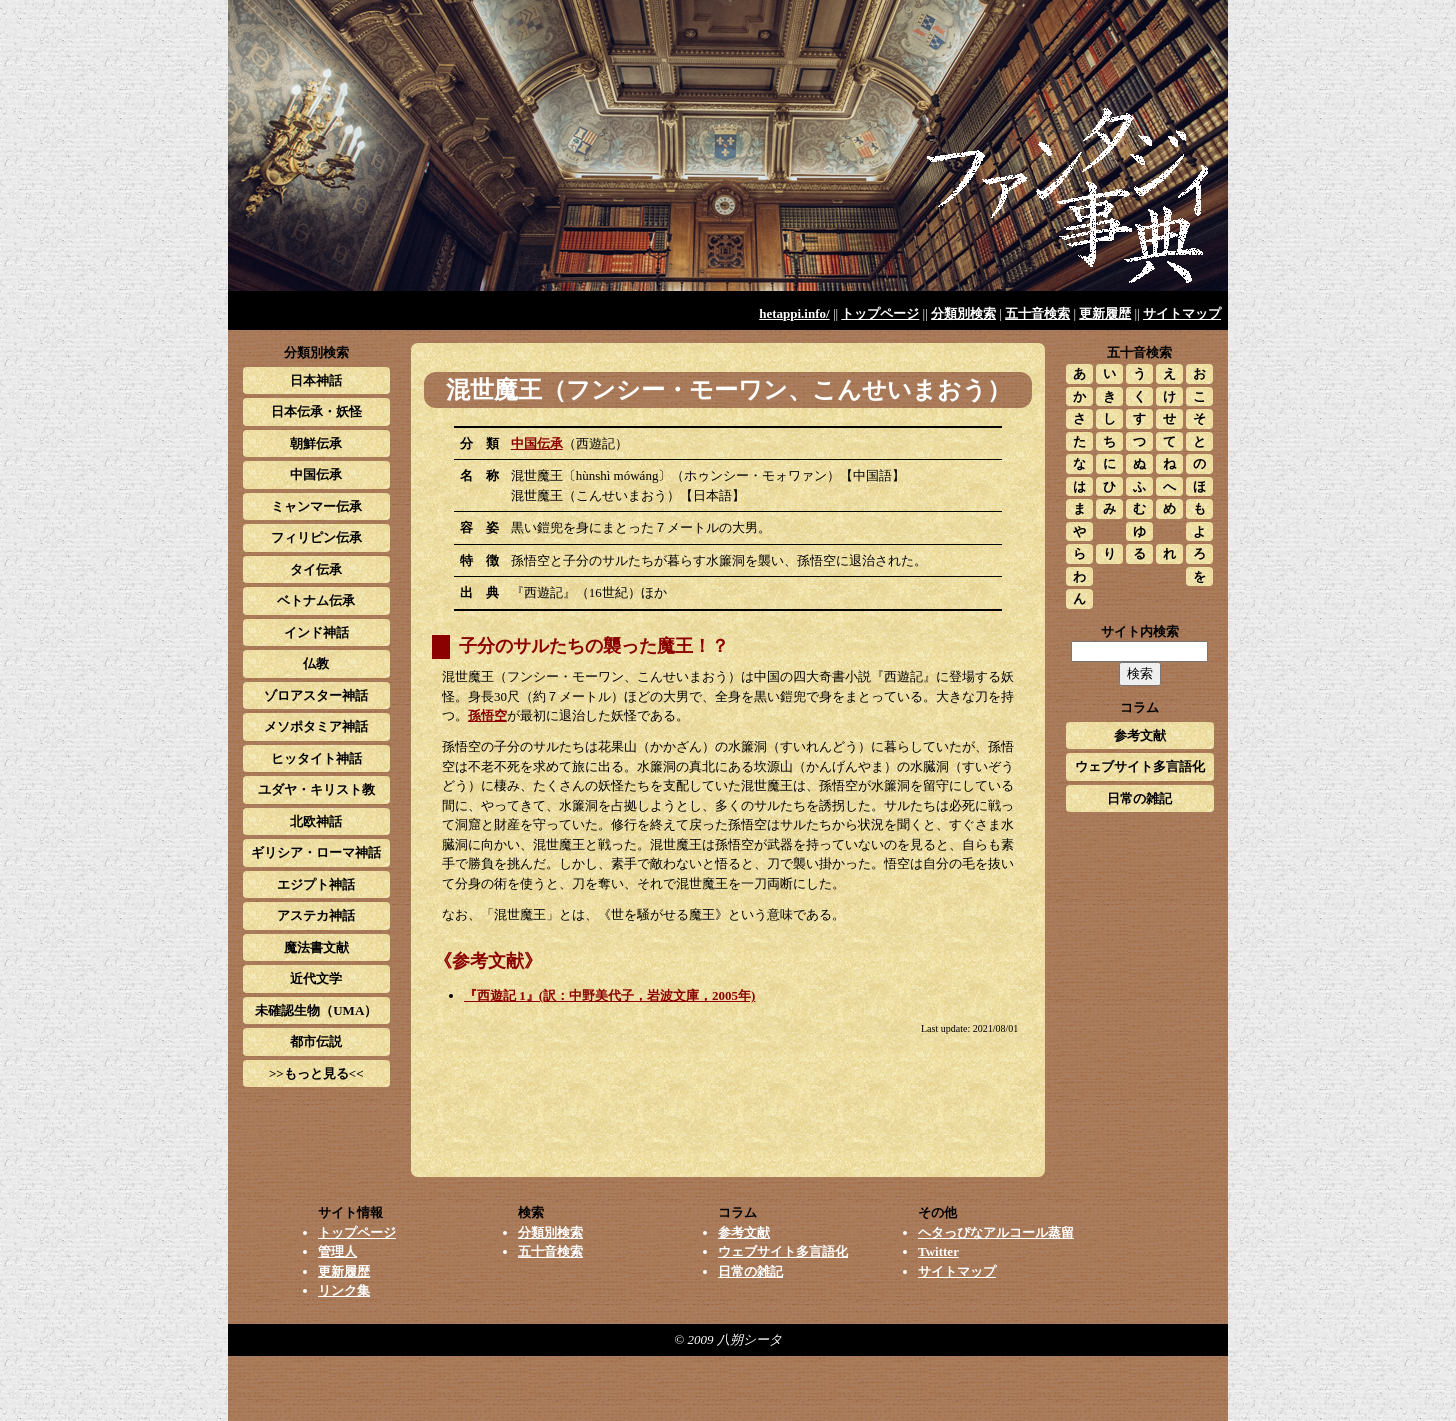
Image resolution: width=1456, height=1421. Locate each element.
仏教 (316, 663)
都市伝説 (316, 1041)
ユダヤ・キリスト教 (316, 789)
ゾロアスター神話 (316, 695)
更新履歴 (1105, 313)
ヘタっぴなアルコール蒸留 (996, 1232)
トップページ (880, 313)
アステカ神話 (316, 915)
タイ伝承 (316, 569)
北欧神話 (316, 821)
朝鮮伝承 (316, 443)
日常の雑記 (1139, 798)
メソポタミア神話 (316, 726)
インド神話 (316, 632)
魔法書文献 (316, 947)
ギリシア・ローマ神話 (316, 852)
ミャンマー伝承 (316, 506)
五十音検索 (1037, 313)
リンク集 (344, 1290)
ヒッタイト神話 (316, 758)
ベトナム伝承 (316, 600)
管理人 (337, 1251)
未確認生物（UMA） (316, 1010)
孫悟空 (487, 715)
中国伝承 (537, 443)
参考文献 (1140, 735)
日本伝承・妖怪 (316, 411)
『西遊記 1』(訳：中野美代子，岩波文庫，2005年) (609, 995)
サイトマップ (1182, 313)
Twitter (938, 1251)
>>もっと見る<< (316, 1073)
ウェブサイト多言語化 (1140, 766)
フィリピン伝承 (316, 537)
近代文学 (316, 978)
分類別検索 (963, 313)
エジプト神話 (316, 884)
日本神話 (316, 380)
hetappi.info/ (794, 313)
